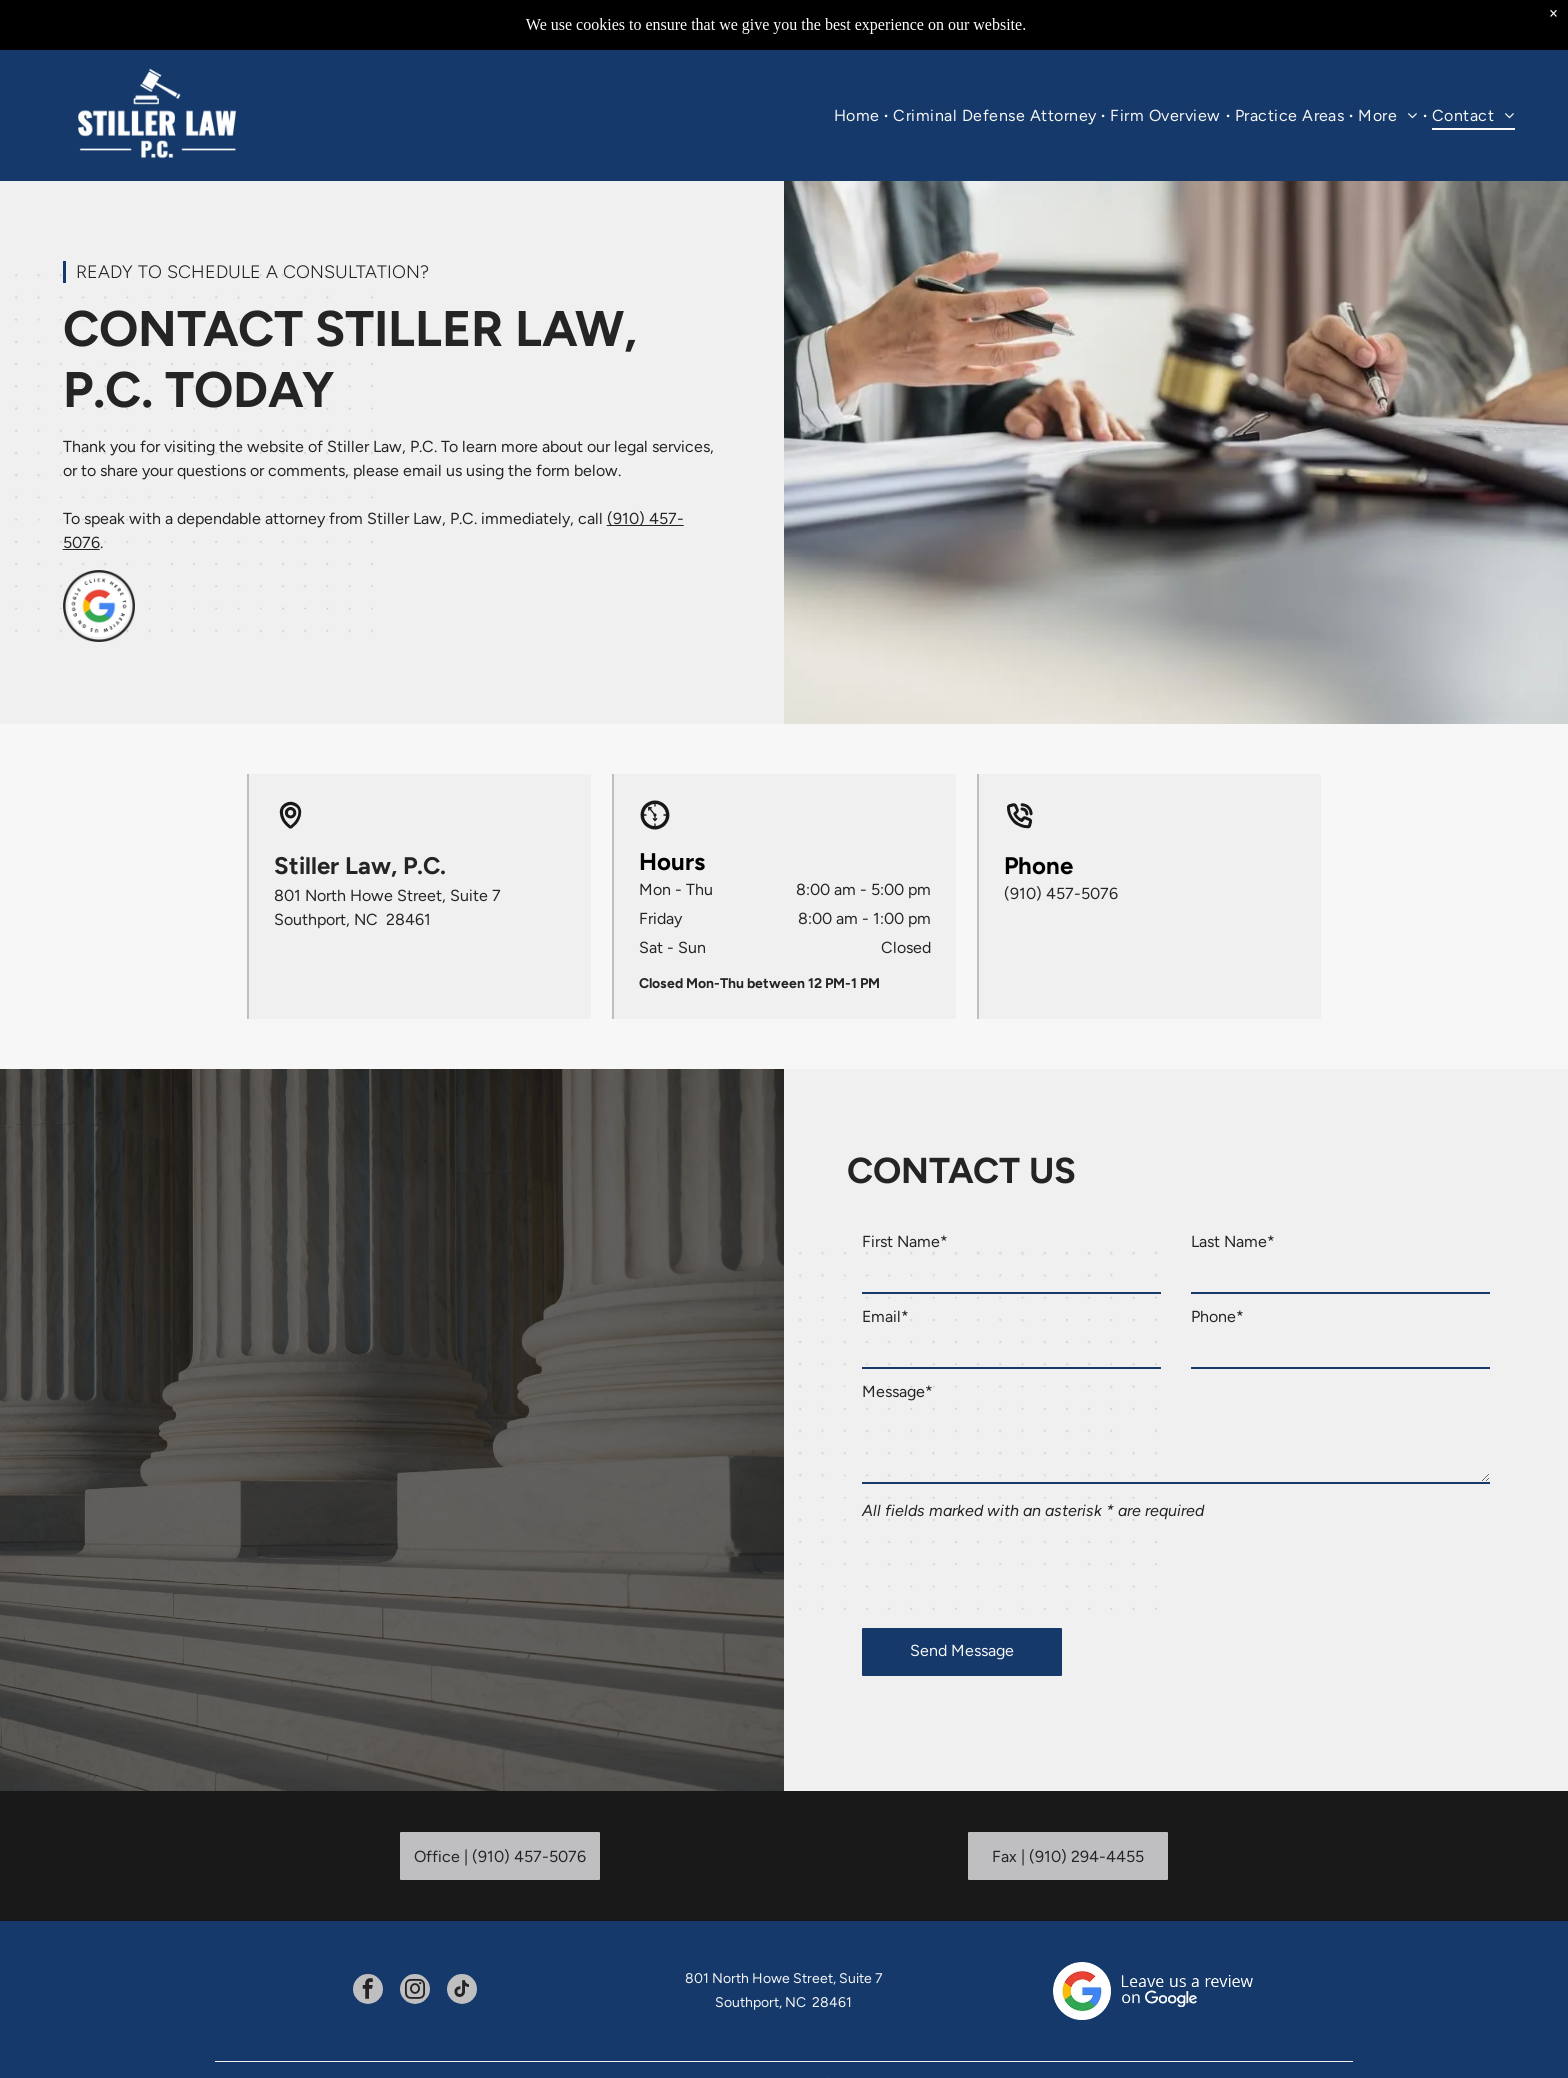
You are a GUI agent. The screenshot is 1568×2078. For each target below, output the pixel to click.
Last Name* (1233, 1241)
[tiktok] (462, 1991)
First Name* (905, 1241)
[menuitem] (859, 115)
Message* (897, 1391)
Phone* (1217, 1316)
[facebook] (368, 1991)
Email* (885, 1316)
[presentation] (1014, 1569)
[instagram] (415, 1991)
